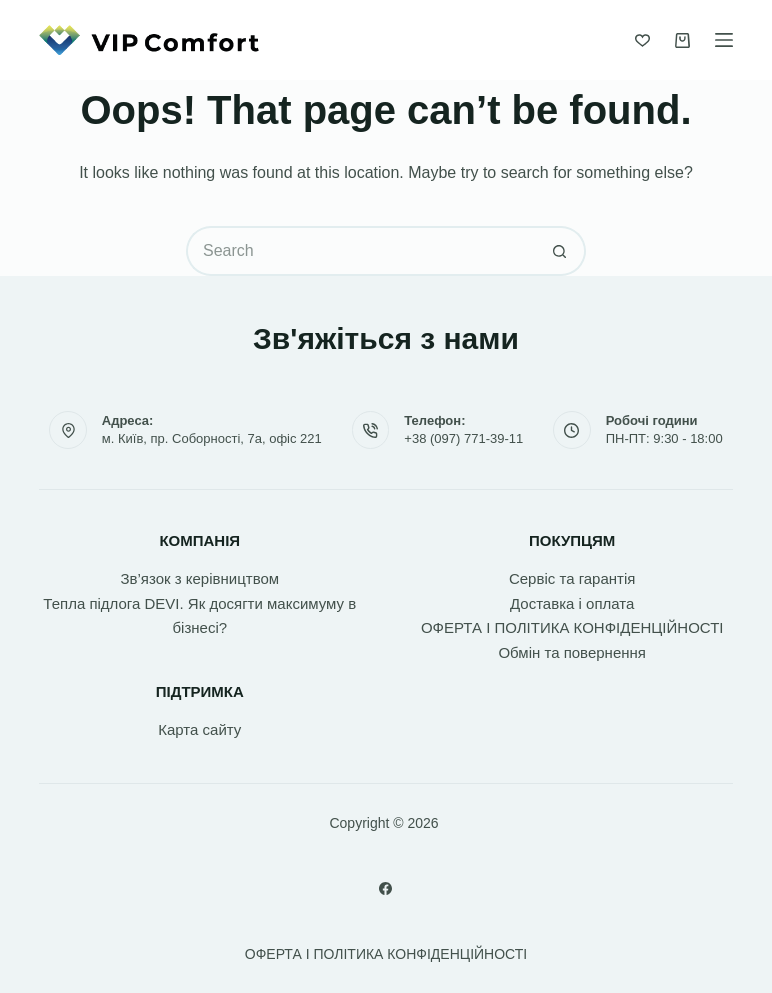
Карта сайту (199, 729)
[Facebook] (385, 888)
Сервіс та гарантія (572, 578)
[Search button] (561, 251)
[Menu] (724, 40)
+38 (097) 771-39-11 (463, 438)
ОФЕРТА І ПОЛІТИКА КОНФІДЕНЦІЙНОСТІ (572, 627)
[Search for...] (361, 251)
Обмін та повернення (572, 652)
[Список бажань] (642, 40)
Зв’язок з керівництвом (199, 578)
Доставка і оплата (572, 603)
